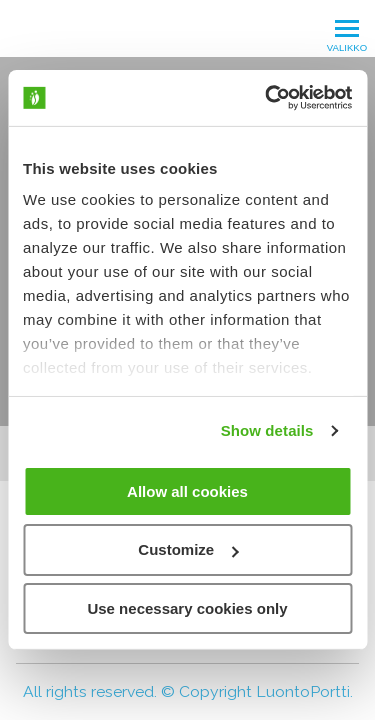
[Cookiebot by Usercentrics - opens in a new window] (267, 98)
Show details (267, 430)
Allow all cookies (187, 490)
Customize (188, 549)
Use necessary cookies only (187, 608)
